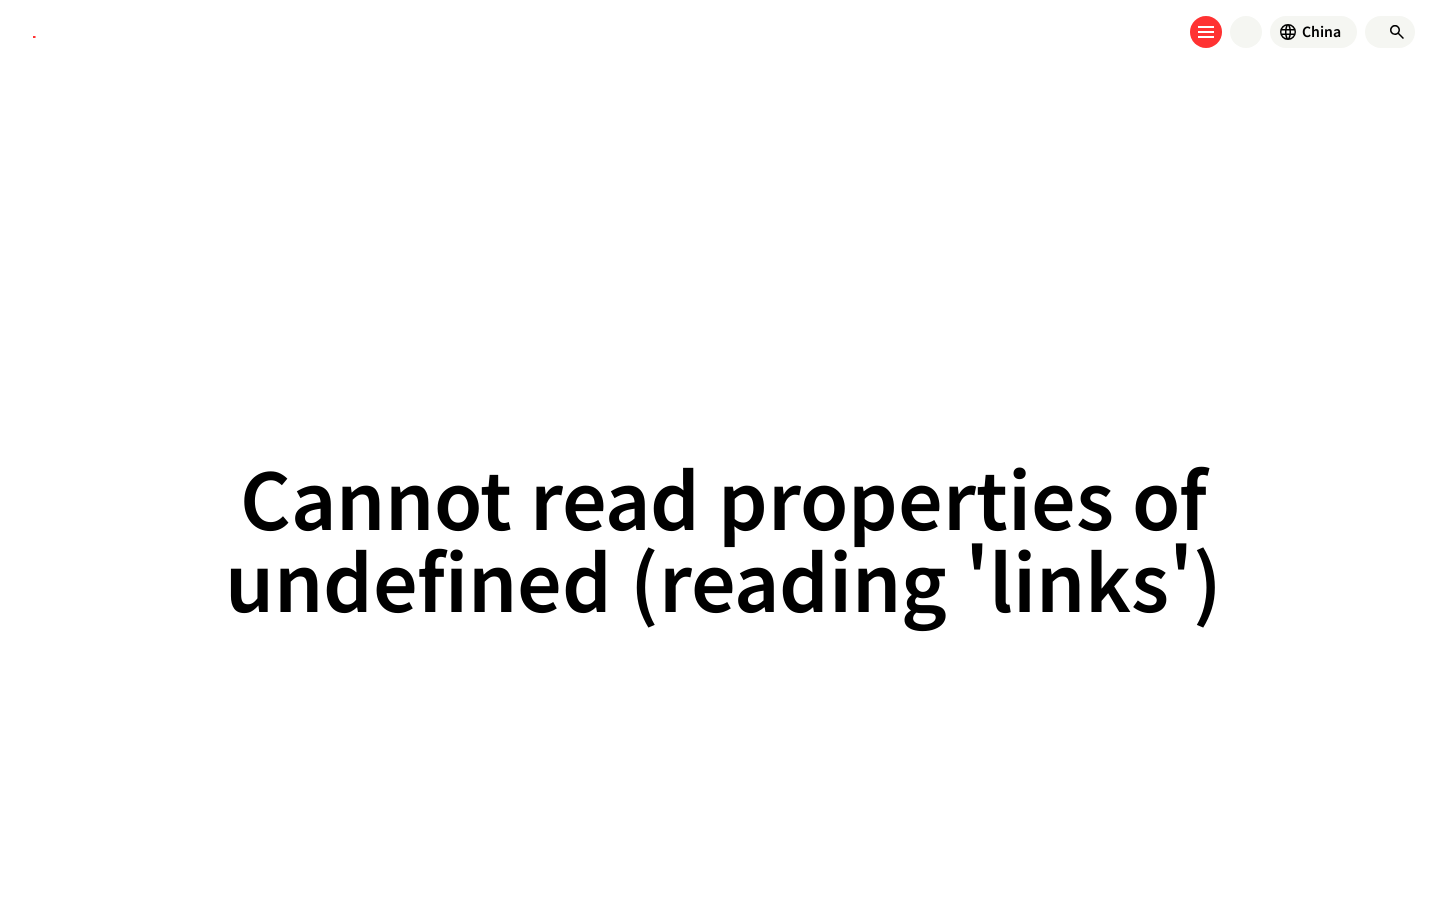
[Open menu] (1206, 32)
